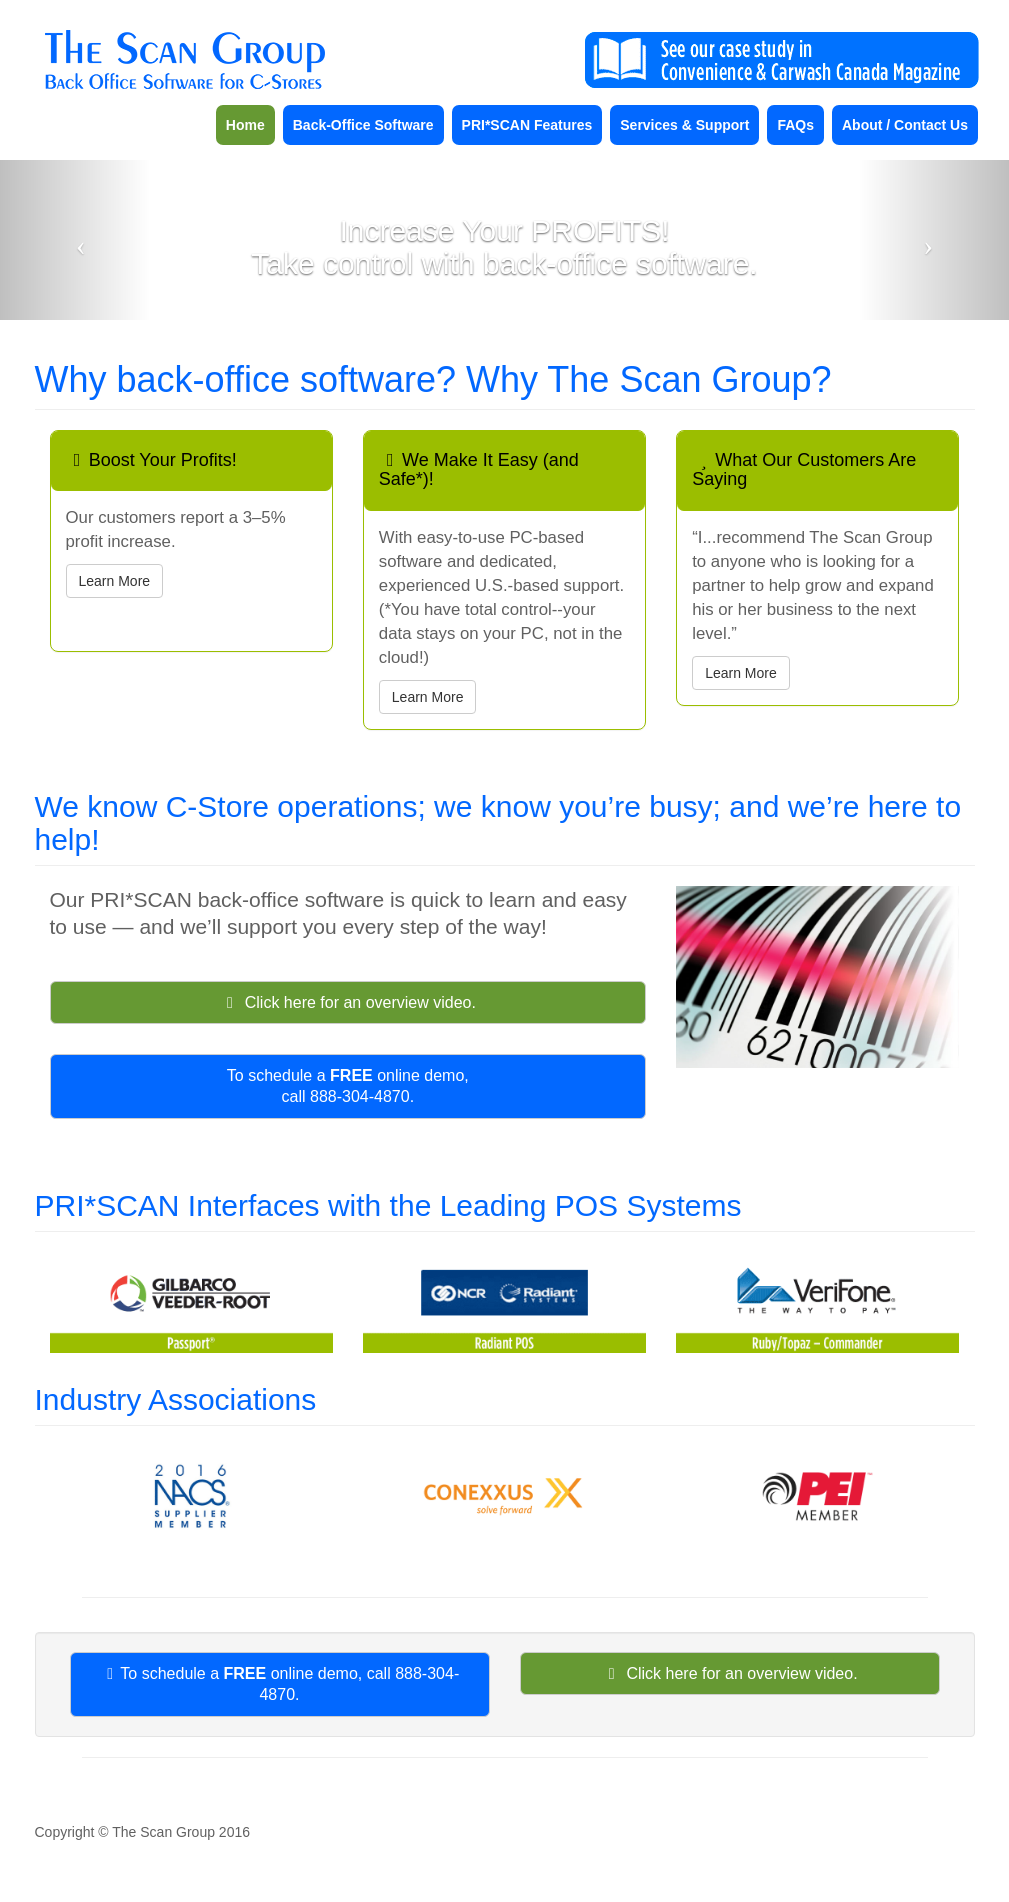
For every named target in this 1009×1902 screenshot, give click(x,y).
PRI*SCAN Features (527, 125)
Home (245, 125)
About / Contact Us (905, 125)
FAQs (795, 125)
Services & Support (684, 125)
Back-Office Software (363, 125)
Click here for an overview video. (348, 1002)
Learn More (115, 581)
